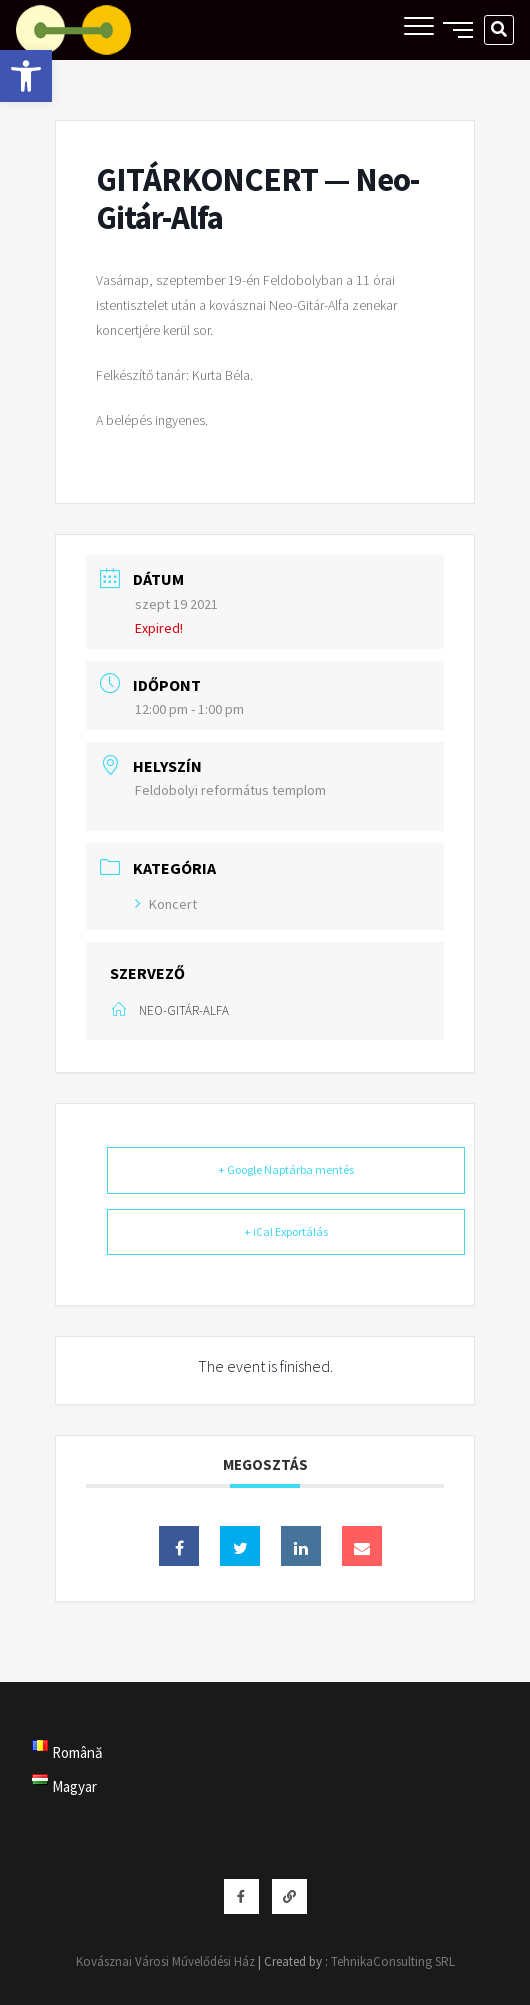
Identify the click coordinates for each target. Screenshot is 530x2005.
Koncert (166, 904)
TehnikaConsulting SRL (393, 1961)
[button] (26, 76)
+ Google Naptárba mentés (286, 1169)
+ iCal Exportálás (286, 1231)
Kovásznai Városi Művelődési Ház (165, 1961)
